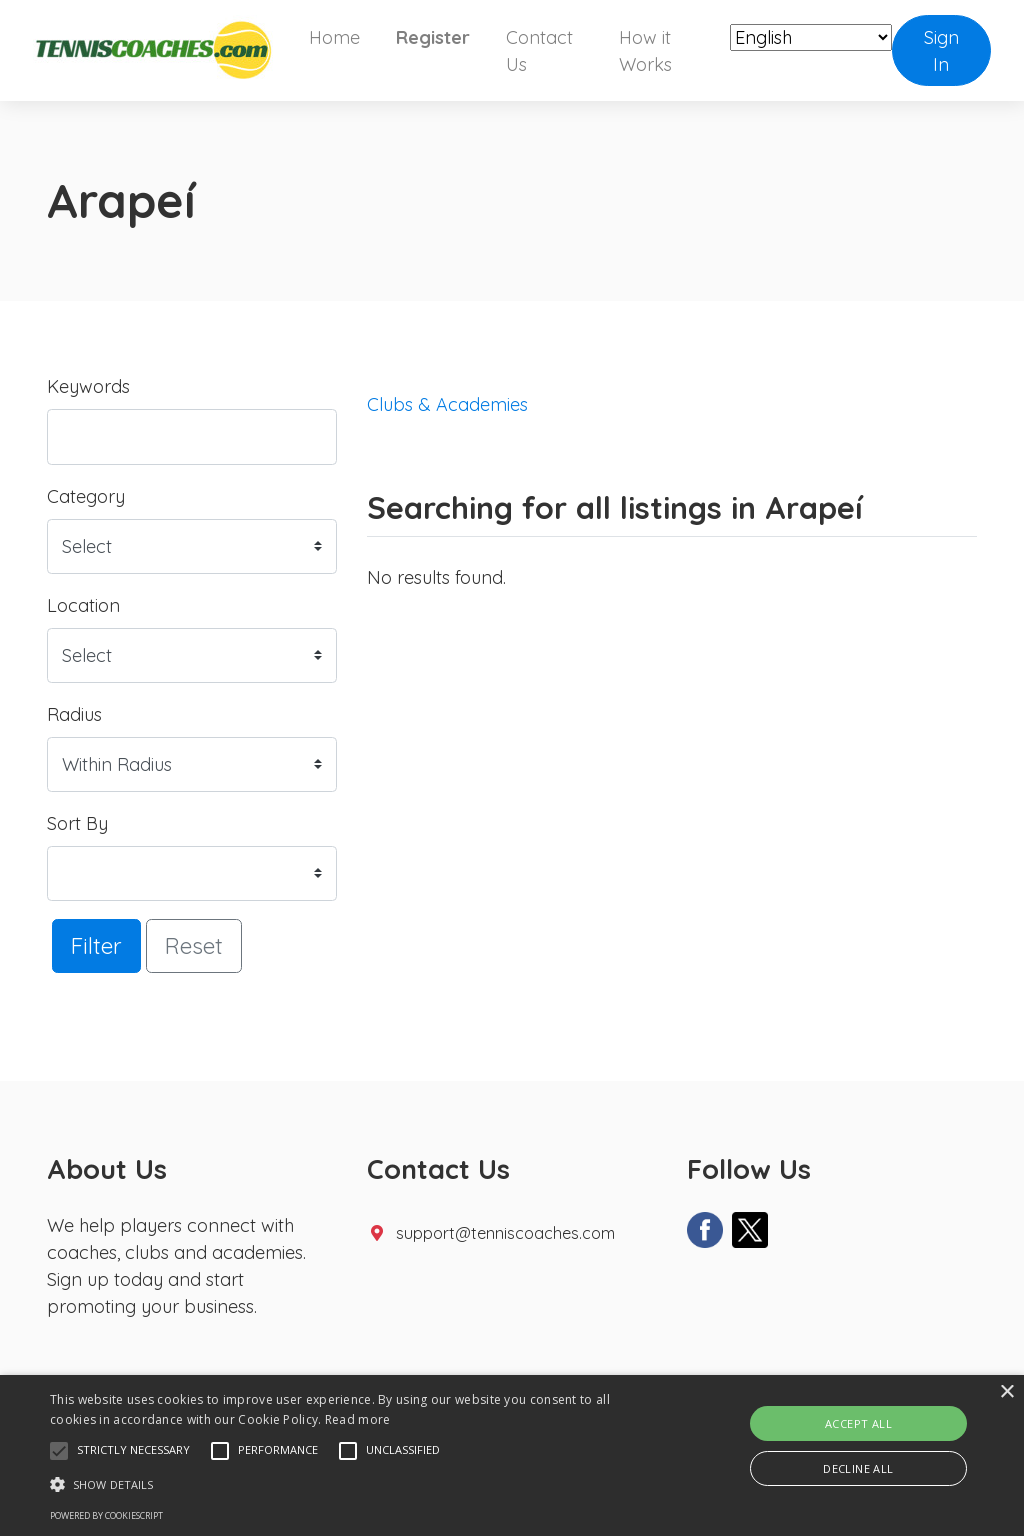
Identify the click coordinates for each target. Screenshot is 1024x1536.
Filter (96, 945)
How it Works (645, 51)
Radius (74, 714)
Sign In (941, 51)
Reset (194, 945)
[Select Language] (811, 37)
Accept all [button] (858, 1423)
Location (83, 605)
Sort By (77, 823)
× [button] (1006, 1392)
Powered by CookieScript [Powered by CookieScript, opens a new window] (106, 1515)
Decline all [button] (858, 1468)
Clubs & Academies (447, 404)
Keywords (88, 386)
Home (334, 37)
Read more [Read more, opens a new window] (358, 1419)
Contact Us (539, 51)
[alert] (512, 1455)
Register (433, 37)
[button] (59, 1451)
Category (86, 496)
